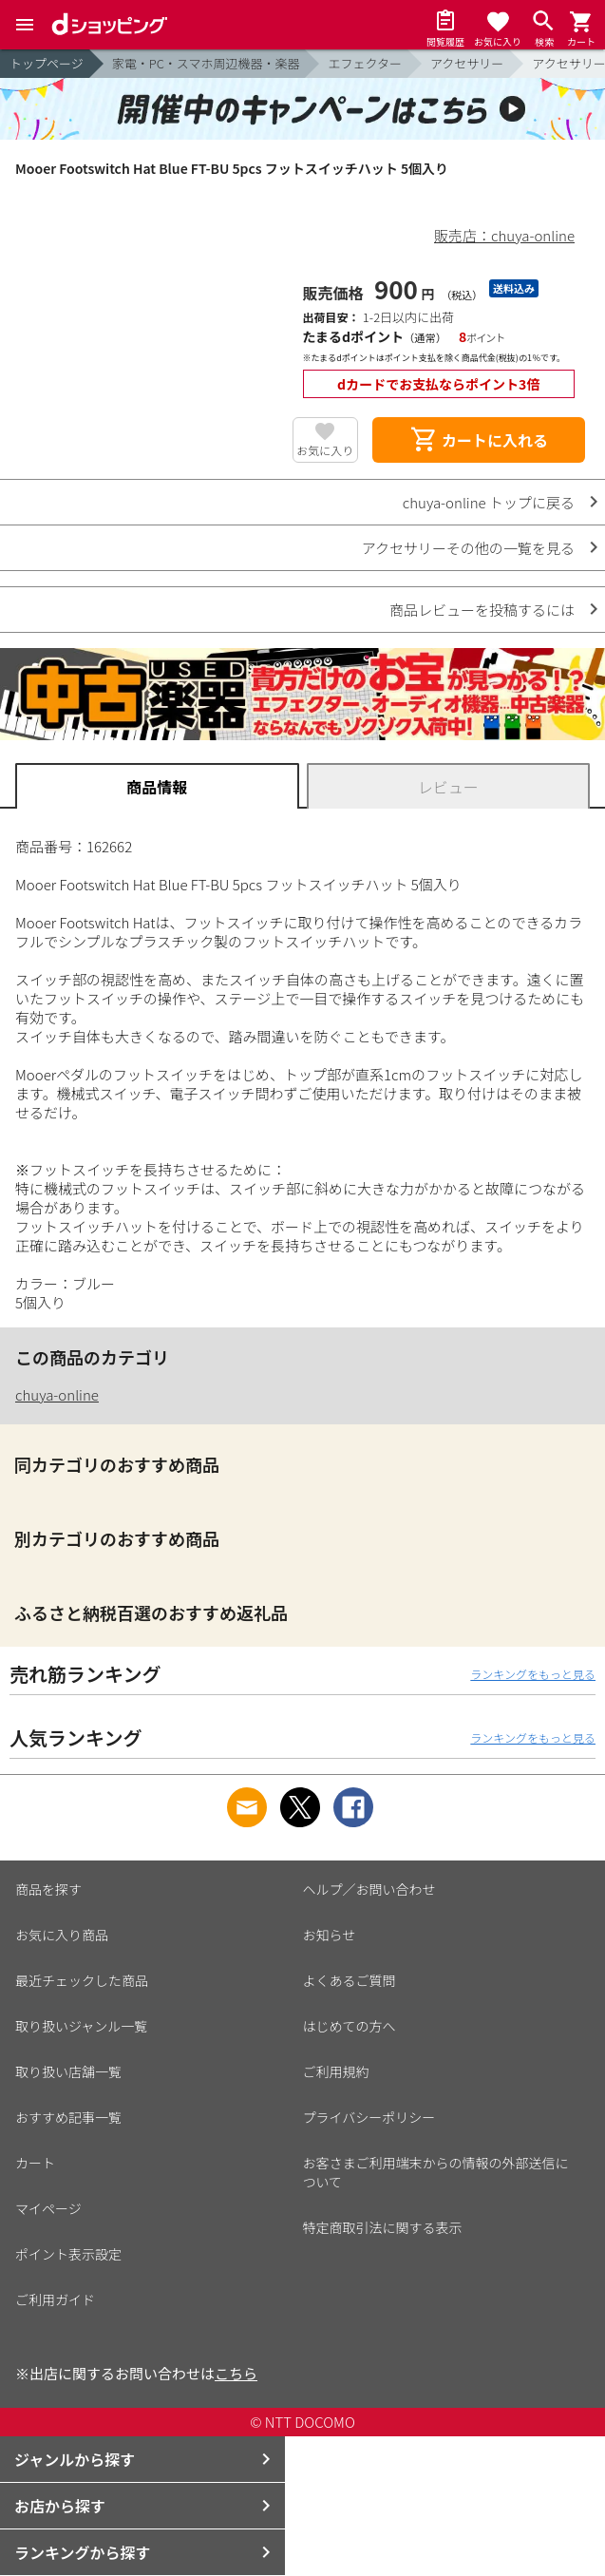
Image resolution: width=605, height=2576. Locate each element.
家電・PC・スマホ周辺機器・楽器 (206, 63)
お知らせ (329, 1934)
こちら (236, 2373)
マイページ (48, 2208)
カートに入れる (478, 440)
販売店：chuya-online (504, 235)
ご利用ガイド (55, 2299)
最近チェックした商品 (81, 1980)
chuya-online (57, 1394)
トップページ (46, 63)
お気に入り (324, 450)
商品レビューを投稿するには (482, 609)
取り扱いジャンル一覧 (81, 2025)
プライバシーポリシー (369, 2117)
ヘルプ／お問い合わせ (369, 1889)
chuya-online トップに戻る (489, 502)
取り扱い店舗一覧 (68, 2071)
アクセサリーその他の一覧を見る (468, 548)
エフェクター (364, 63)
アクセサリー (466, 63)
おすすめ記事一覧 (68, 2117)
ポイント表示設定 (68, 2253)
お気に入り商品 (61, 1934)
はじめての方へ (349, 2025)
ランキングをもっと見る (533, 1674)
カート (35, 2162)
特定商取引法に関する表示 (383, 2227)
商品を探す (48, 1889)
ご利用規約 (336, 2071)
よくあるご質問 (349, 1980)
